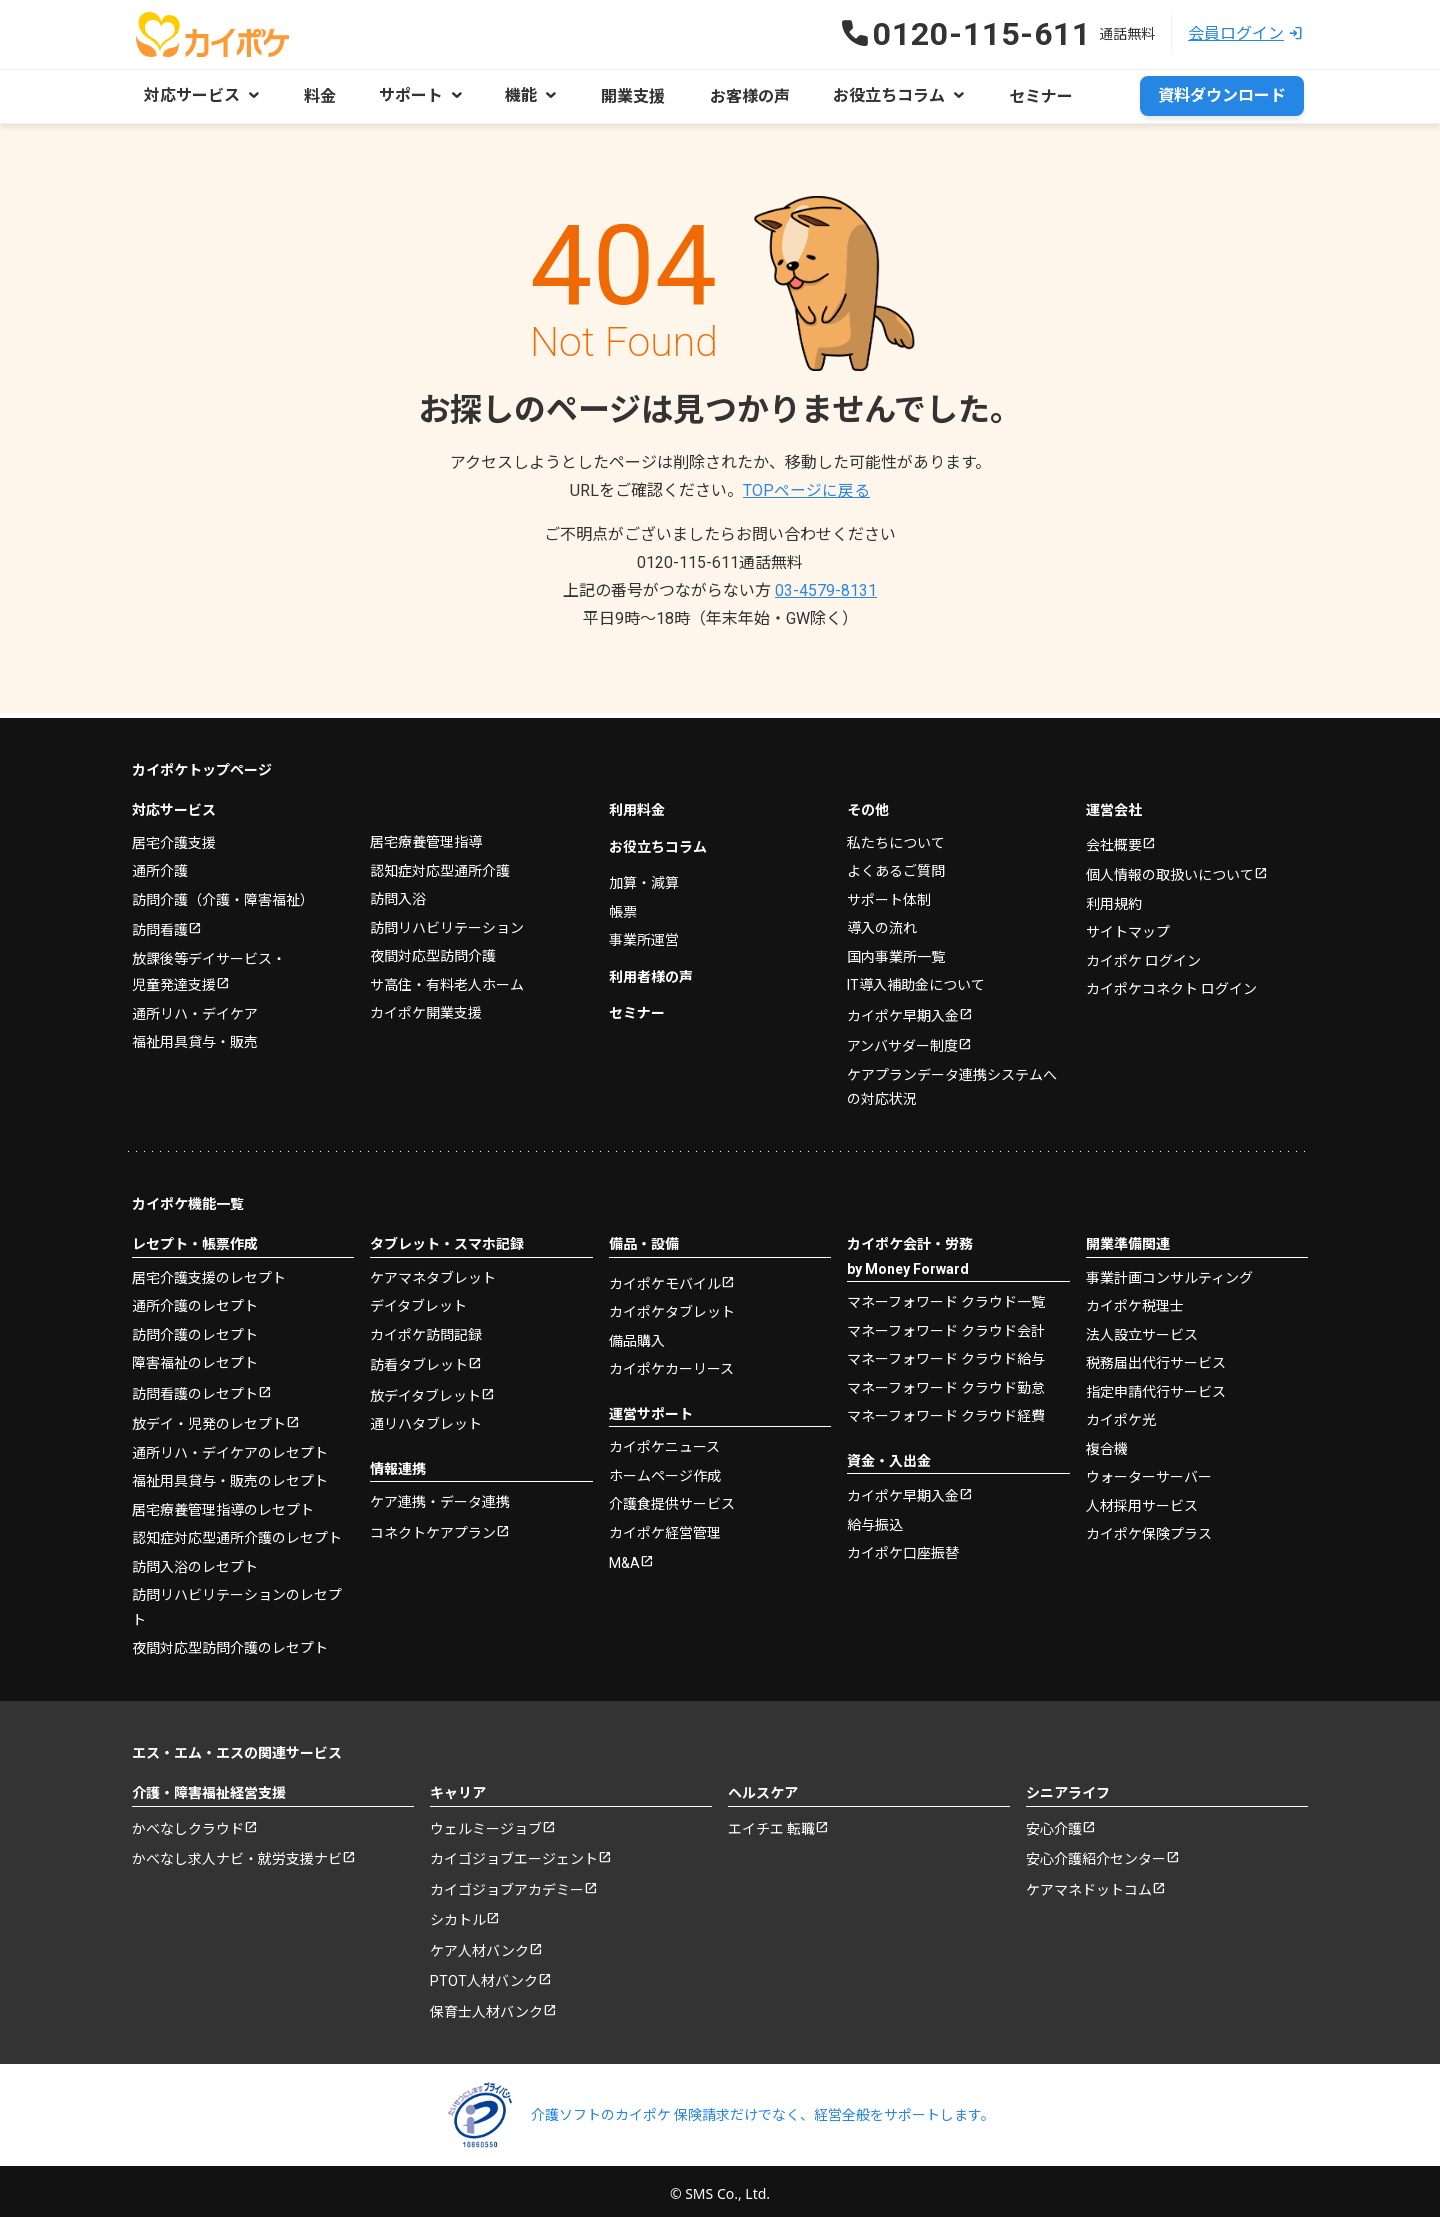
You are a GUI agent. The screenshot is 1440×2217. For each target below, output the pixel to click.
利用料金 (637, 804)
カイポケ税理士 (1135, 1300)
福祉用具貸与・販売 (195, 1036)
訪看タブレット (419, 1359)
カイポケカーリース (671, 1363)
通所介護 (160, 865)
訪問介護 (223, 894)
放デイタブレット (425, 1390)
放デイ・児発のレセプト (209, 1418)
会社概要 (1114, 839)
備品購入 (637, 1335)
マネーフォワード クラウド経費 (946, 1410)
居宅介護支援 (174, 837)
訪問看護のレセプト (195, 1388)
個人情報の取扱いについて (1170, 869)
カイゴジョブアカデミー (507, 1884)
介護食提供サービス (672, 1498)
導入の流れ (882, 922)
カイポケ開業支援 (426, 1007)
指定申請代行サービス (1156, 1386)
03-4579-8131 (826, 589)
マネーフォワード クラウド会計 (946, 1325)
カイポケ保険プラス (1149, 1528)
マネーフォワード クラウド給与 (946, 1353)
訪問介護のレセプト (195, 1329)
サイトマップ (1128, 926)
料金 (318, 95)
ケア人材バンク (479, 1945)
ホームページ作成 (665, 1470)
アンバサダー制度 (902, 1040)
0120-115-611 (720, 561)
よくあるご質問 (896, 865)
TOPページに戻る (806, 489)
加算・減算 (644, 877)
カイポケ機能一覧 (188, 1198)
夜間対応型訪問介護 (433, 950)
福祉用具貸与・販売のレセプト (230, 1475)
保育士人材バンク (486, 2006)
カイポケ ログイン (1143, 955)
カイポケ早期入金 (903, 1010)
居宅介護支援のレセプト (209, 1272)
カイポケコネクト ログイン (1171, 983)
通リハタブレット (426, 1418)
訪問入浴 (398, 893)
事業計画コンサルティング (1169, 1272)
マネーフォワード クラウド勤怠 (946, 1382)
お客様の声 (738, 95)
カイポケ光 (1121, 1414)
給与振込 (875, 1519)
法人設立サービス (1142, 1329)
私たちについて (896, 837)
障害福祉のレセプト (195, 1357)
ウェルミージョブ (486, 1823)
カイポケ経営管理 (665, 1527)
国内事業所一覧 (896, 951)
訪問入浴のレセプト (195, 1561)
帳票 (623, 906)
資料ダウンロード (1222, 95)
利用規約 (1114, 898)
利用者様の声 (651, 971)
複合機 (1107, 1443)
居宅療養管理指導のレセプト (223, 1504)
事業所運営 (644, 934)
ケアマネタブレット (433, 1272)
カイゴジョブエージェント (514, 1853)
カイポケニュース (664, 1441)
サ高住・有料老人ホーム (447, 979)
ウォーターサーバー (1149, 1471)
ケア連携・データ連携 (440, 1496)
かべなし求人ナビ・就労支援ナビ (237, 1853)
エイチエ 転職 (771, 1823)
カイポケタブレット (672, 1306)
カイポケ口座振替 (903, 1547)
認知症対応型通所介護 (440, 865)
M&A (624, 1557)
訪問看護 (160, 924)
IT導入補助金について (916, 979)
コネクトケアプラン (433, 1527)
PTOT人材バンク (484, 1975)
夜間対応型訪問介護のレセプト (230, 1642)
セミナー (1024, 95)
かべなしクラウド (188, 1823)
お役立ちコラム (658, 841)
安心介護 (1054, 1823)
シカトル (458, 1914)
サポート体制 (889, 894)
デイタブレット (418, 1300)
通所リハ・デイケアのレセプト (230, 1447)
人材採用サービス (1142, 1500)
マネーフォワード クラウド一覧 (946, 1296)
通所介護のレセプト (195, 1300)
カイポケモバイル (665, 1278)
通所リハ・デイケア (195, 1008)
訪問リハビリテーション (447, 922)
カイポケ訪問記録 (426, 1329)
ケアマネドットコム (1089, 1884)
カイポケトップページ (202, 764)
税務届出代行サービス (1156, 1357)
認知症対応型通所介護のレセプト (237, 1532)
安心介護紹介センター (1096, 1853)
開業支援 (626, 95)
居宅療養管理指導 (426, 836)
